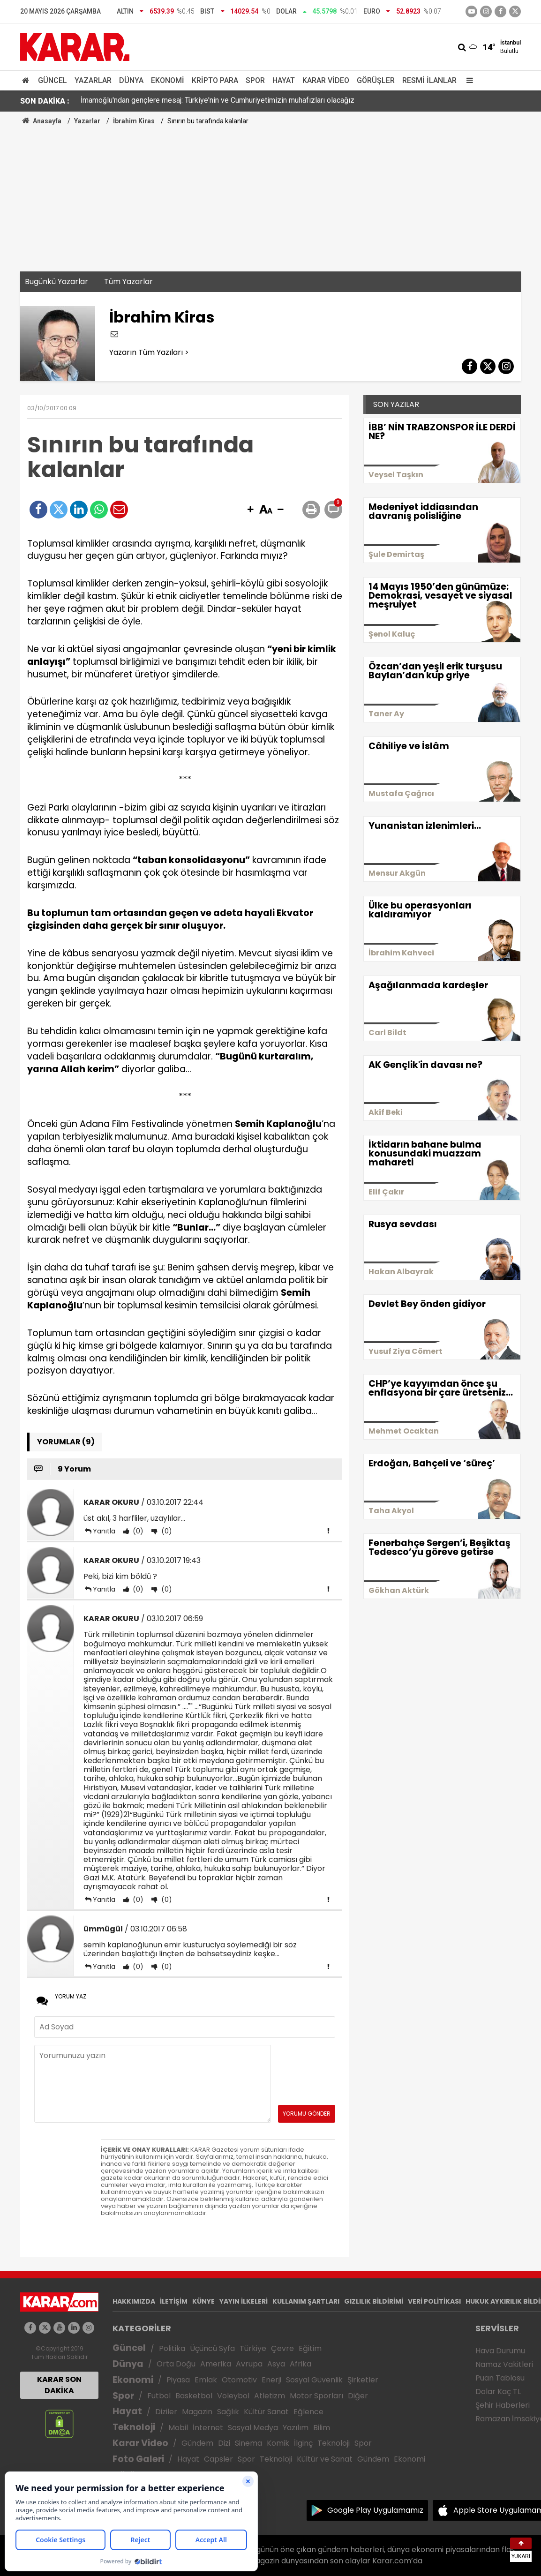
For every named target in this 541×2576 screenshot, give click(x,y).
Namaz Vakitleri (504, 2364)
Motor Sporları (316, 2395)
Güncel (52, 80)
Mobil (178, 2427)
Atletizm (269, 2395)
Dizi (224, 2443)
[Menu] (467, 80)
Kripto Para (215, 80)
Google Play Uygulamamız (375, 2510)
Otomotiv (239, 2379)
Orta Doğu (176, 2363)
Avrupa (249, 2363)
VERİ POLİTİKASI (434, 2301)
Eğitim (310, 2348)
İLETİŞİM (174, 2301)
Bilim (321, 2427)
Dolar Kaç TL (498, 2391)
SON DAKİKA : (44, 101)
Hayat (283, 80)
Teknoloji (134, 2427)
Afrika (300, 2363)
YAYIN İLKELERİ (243, 2301)
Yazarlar (93, 80)
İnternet (208, 2427)
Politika (172, 2348)
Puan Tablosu (500, 2378)
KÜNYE (203, 2301)
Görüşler (376, 80)
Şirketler (362, 2379)
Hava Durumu (500, 2350)
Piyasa (178, 2379)
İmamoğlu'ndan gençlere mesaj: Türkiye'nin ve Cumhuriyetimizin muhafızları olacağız (217, 101)
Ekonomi (167, 80)
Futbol (159, 2395)
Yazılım (295, 2427)
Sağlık (228, 2411)
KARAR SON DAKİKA (59, 2385)
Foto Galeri (138, 2459)
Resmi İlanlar (429, 80)
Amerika (215, 2363)
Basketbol (193, 2395)
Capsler (218, 2459)
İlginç (303, 2443)
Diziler (166, 2411)
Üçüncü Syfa (212, 2348)
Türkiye (253, 2348)
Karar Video (325, 80)
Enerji (271, 2379)
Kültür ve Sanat (325, 2459)
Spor (255, 80)
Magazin (197, 2411)
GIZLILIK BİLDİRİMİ (373, 2301)
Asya (276, 2363)
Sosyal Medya (253, 2427)
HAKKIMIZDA (134, 2301)
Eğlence (308, 2411)
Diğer (358, 2395)
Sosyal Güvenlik (314, 2379)
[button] (250, 510)
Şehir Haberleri (502, 2405)
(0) (137, 1531)
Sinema (248, 2443)
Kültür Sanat (266, 2411)
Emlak (206, 2379)
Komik (278, 2443)
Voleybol (233, 2395)
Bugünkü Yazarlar (56, 281)
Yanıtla (104, 1531)
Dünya (131, 80)
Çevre (282, 2348)
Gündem (197, 2443)
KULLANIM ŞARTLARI (305, 2301)
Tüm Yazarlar (128, 281)
